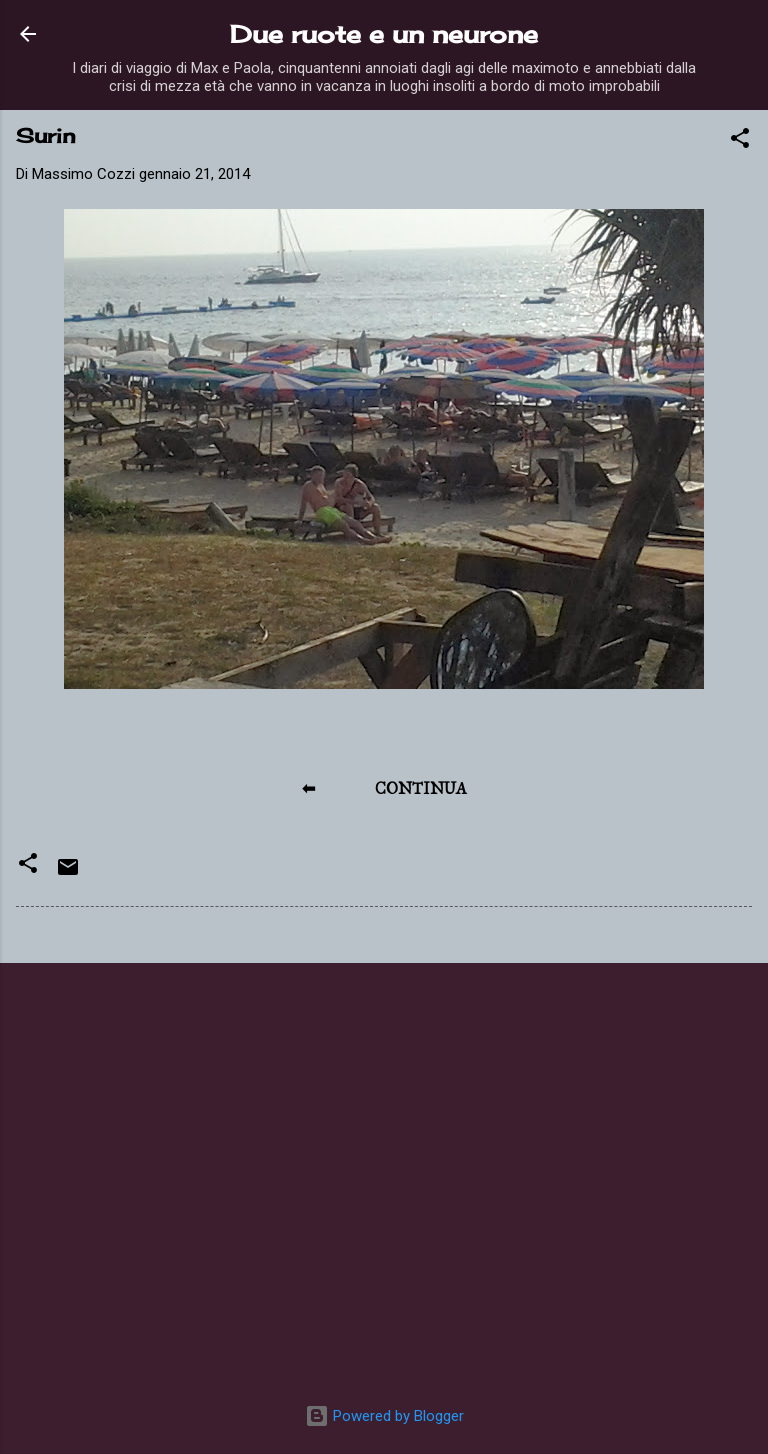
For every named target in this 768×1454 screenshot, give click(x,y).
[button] (740, 141)
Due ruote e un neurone (384, 34)
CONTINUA (421, 788)
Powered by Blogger (384, 1416)
